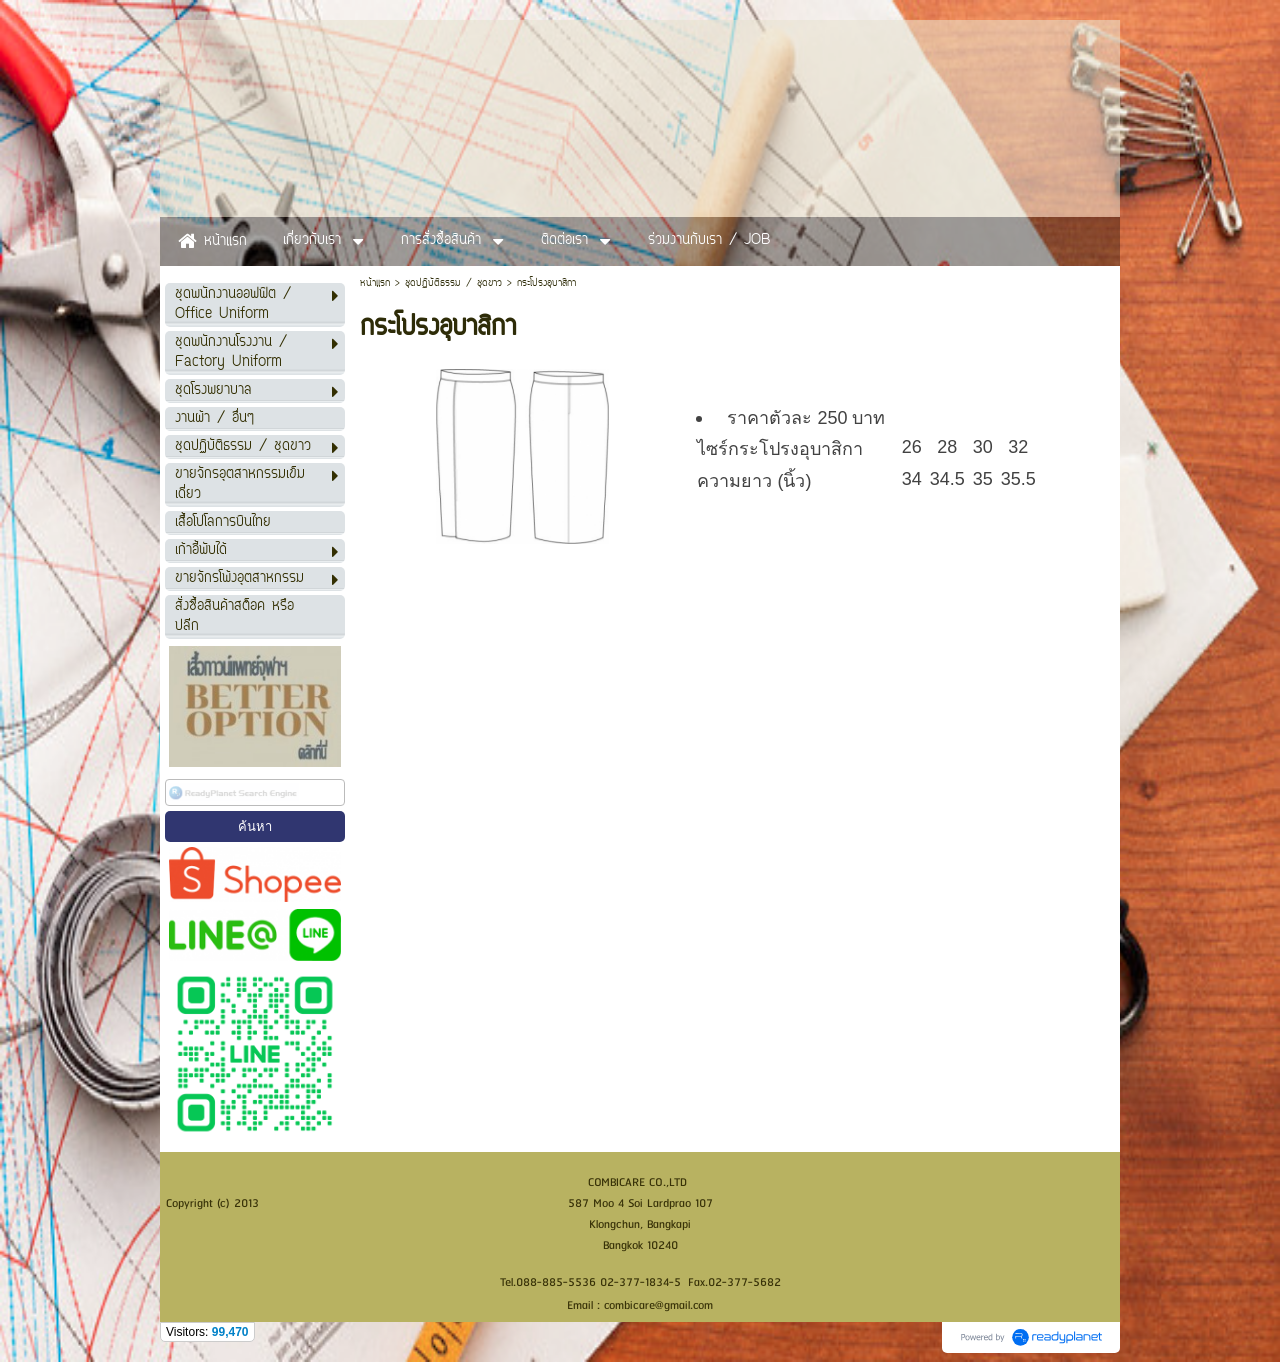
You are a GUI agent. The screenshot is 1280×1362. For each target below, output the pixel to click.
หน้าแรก (375, 283)
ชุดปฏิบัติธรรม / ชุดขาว (453, 283)
